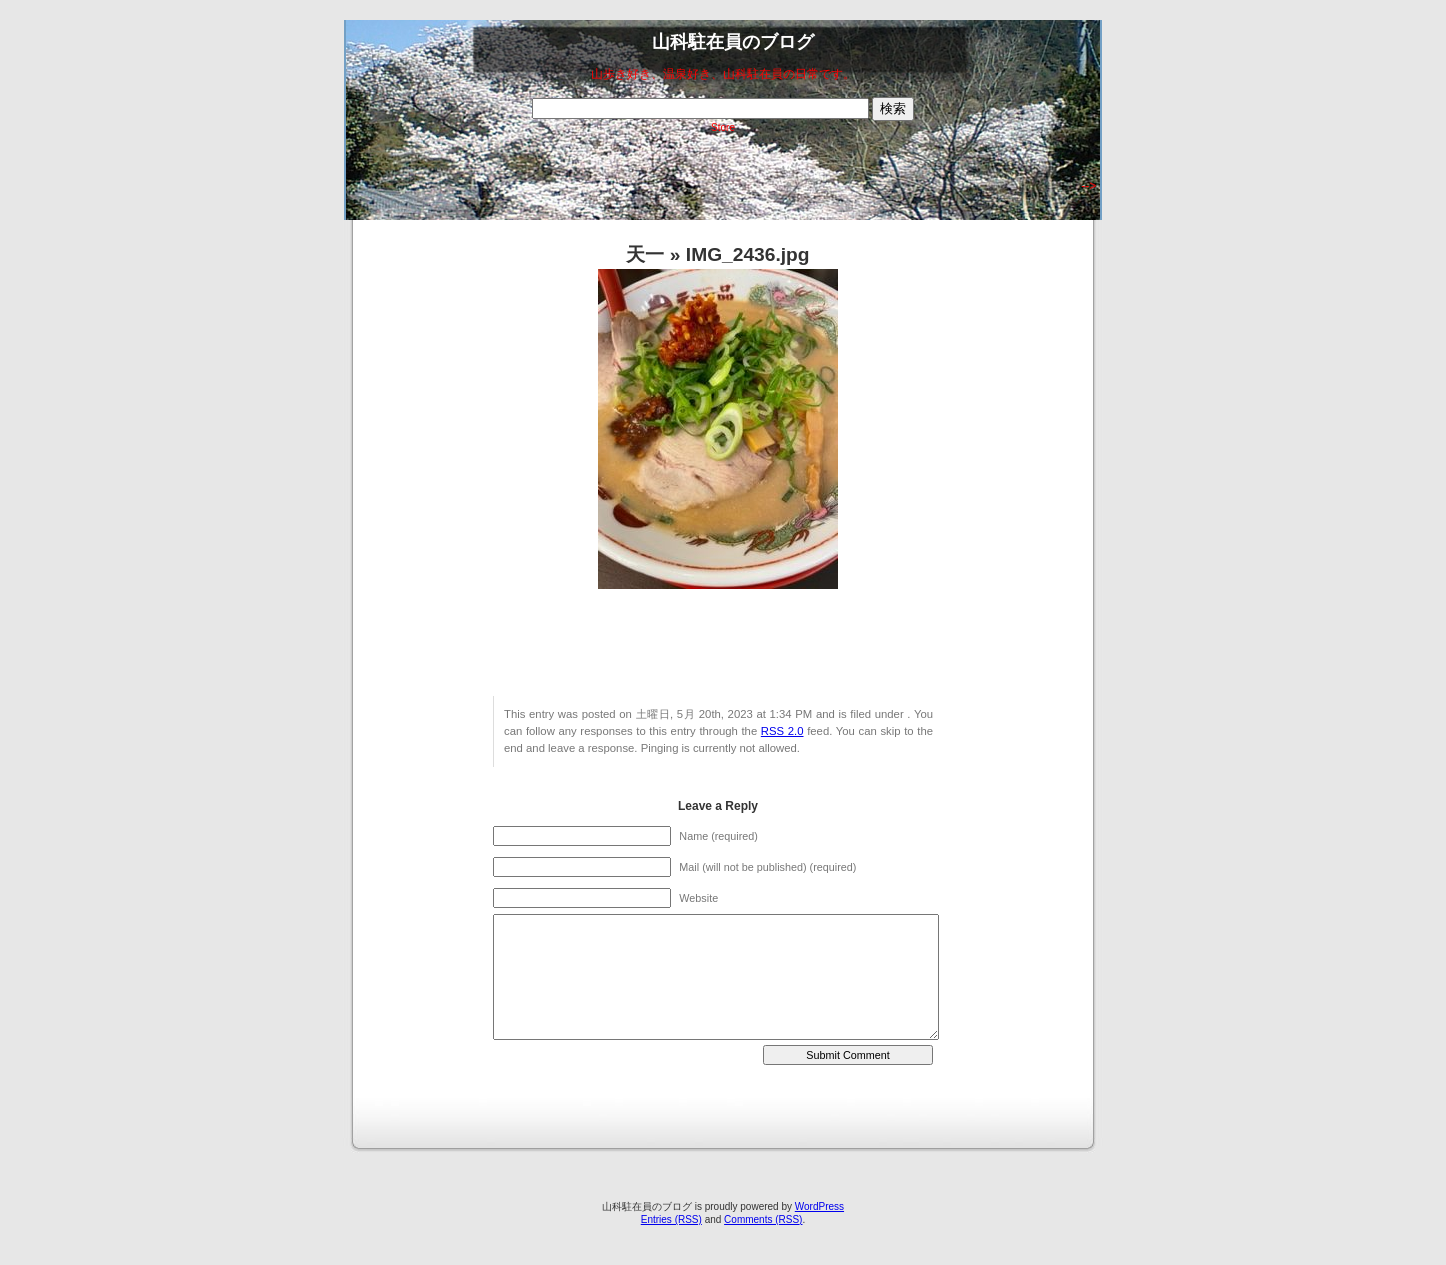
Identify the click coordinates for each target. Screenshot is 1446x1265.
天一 (645, 254)
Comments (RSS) (763, 1219)
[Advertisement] (714, 182)
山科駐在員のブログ (733, 42)
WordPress (819, 1206)
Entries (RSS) (671, 1219)
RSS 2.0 (782, 731)
